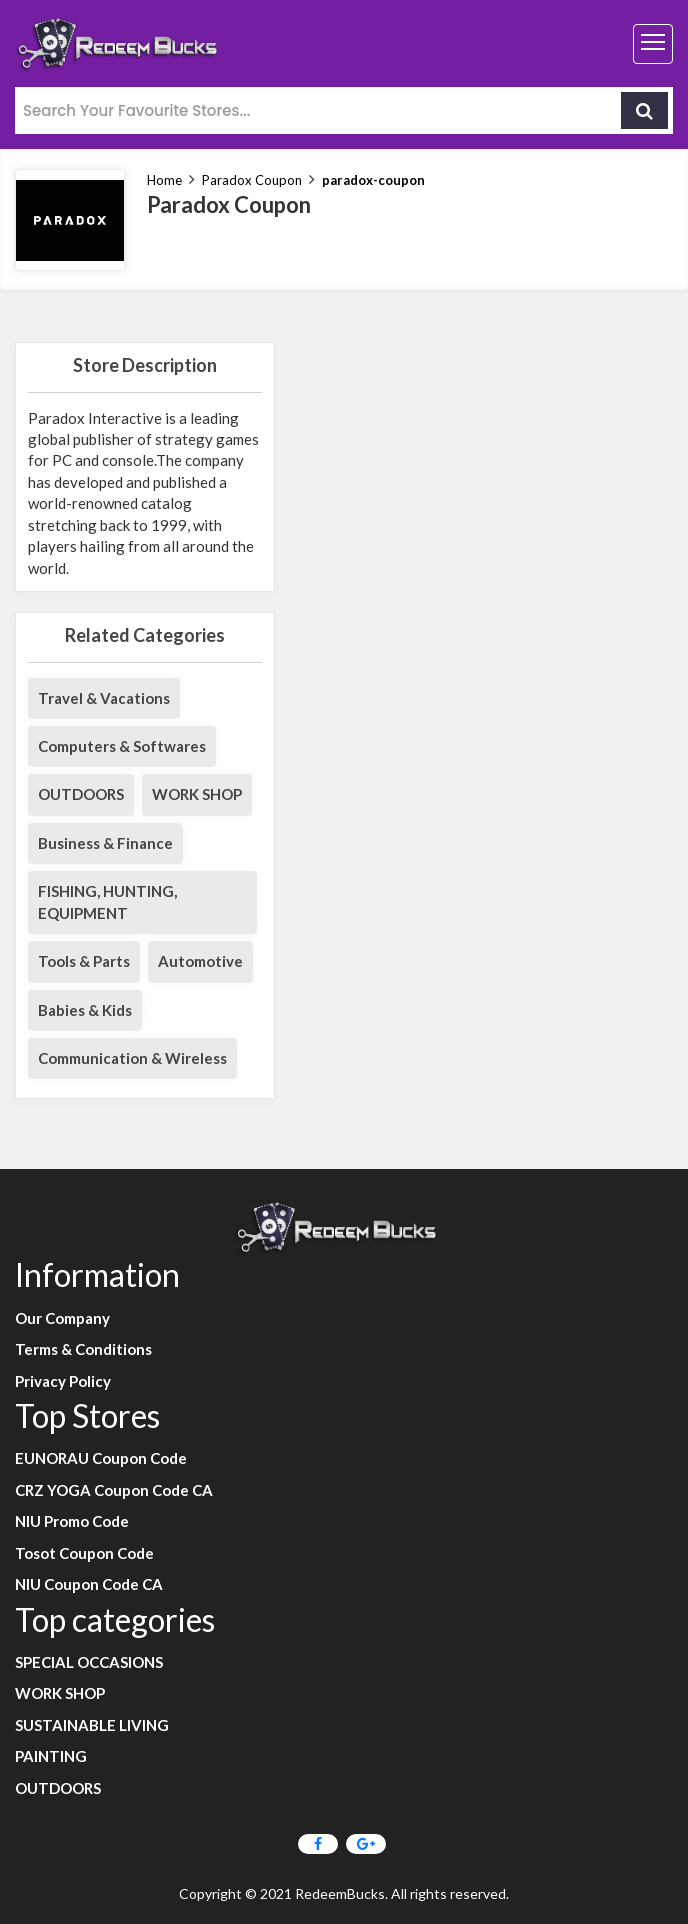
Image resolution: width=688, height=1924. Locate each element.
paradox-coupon (373, 180)
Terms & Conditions (83, 1349)
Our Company (62, 1318)
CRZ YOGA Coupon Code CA (114, 1490)
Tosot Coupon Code (84, 1553)
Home (164, 180)
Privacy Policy (63, 1381)
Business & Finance (105, 843)
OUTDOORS (81, 794)
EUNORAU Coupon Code (101, 1458)
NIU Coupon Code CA (89, 1584)
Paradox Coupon (252, 180)
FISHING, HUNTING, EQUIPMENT (107, 901)
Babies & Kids (85, 1010)
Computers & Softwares (122, 746)
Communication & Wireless (132, 1058)
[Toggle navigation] (653, 44)
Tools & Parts (84, 961)
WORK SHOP (197, 794)
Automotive (200, 961)
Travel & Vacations (104, 698)
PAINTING (51, 1756)
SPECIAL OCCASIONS (89, 1662)
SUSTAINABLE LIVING (92, 1725)
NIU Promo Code (72, 1521)
